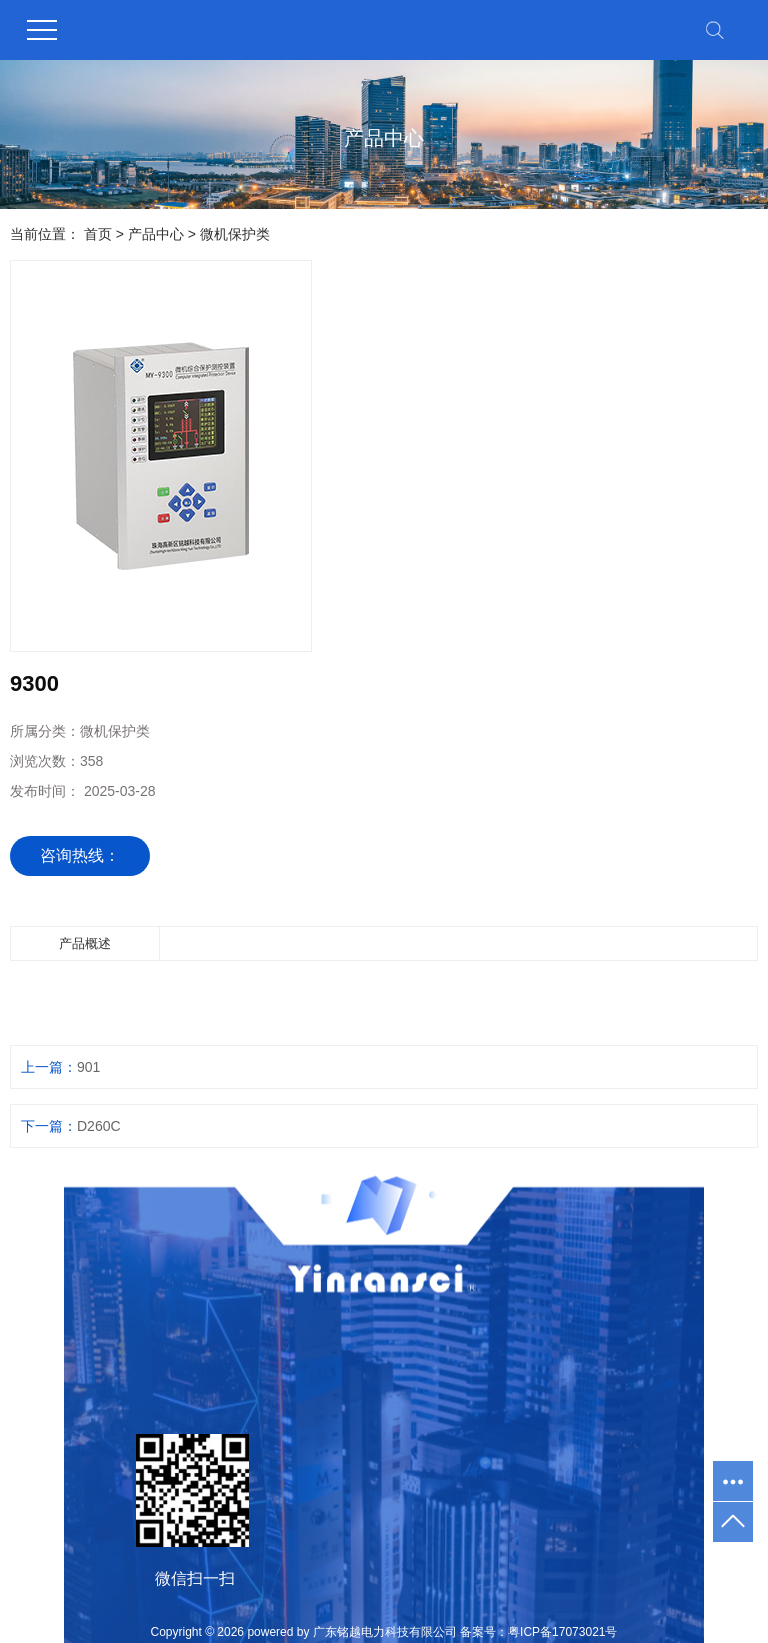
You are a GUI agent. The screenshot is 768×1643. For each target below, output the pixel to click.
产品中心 (156, 234)
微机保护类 (235, 234)
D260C (99, 1126)
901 (88, 1067)
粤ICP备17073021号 (562, 1632)
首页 (98, 234)
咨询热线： (80, 855)
